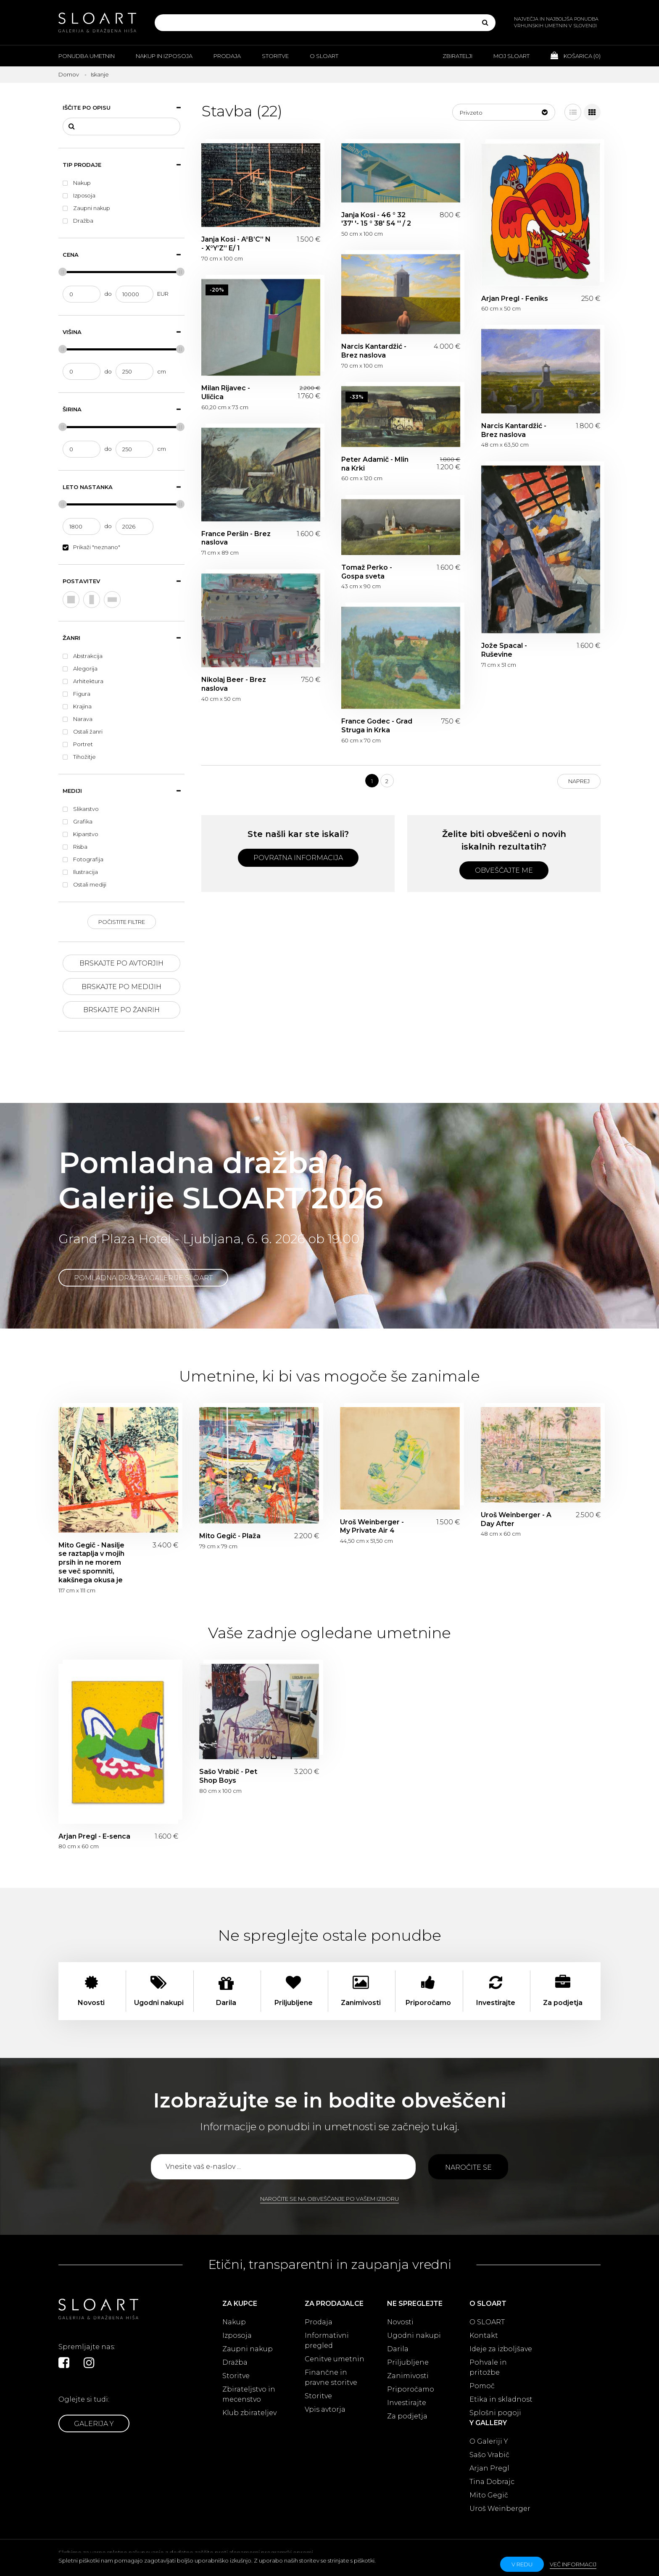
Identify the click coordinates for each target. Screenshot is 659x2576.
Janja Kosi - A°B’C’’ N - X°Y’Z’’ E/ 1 (236, 243)
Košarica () (576, 55)
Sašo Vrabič (489, 2455)
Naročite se (468, 2167)
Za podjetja (407, 2416)
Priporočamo (410, 2389)
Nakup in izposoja (164, 56)
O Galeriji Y (488, 2441)
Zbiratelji (457, 56)
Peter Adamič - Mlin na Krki (375, 463)
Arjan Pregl (489, 2468)
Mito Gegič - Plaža (230, 1536)
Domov (68, 74)
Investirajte (406, 2403)
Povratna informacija (298, 858)
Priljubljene (408, 2362)
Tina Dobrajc (491, 2482)
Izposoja (237, 2335)
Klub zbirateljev (249, 2413)
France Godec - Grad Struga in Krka (376, 725)
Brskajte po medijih (121, 987)
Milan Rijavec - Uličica (225, 392)
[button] (503, 112)
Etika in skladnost (500, 2399)
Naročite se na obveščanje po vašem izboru (329, 2198)
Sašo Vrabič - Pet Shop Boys (228, 1776)
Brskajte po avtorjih (121, 963)
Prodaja (227, 56)
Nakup (234, 2322)
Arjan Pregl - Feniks (514, 299)
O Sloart (324, 56)
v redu (521, 2564)
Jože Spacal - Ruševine (504, 650)
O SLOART (487, 2322)
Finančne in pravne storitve (331, 2377)
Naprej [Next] (579, 781)
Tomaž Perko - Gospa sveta (366, 571)
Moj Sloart (511, 56)
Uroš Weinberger (499, 2509)
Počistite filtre (121, 921)
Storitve (275, 56)
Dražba (235, 2362)
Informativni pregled (327, 2340)
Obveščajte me (504, 870)
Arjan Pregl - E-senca (94, 1836)
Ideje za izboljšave (500, 2349)
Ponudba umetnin (86, 56)
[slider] (62, 272)
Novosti (400, 2322)
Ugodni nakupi (414, 2335)
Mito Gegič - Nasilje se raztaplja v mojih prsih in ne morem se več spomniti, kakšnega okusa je (91, 1562)
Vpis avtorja (325, 2409)
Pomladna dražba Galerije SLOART (143, 1278)
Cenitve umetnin (334, 2359)
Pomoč (482, 2386)
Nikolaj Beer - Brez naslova (233, 684)
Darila (398, 2349)
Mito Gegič (488, 2495)
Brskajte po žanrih (121, 1010)
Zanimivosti (408, 2376)
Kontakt (483, 2335)
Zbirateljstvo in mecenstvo (248, 2394)
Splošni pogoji (495, 2413)
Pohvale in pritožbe (488, 2367)
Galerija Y (94, 2424)
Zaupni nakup (247, 2349)
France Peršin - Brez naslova (236, 538)
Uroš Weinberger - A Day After (516, 1519)
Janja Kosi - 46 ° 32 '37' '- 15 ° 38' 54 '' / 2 (376, 219)
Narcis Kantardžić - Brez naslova (373, 350)
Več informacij (573, 2564)
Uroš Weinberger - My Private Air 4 (372, 1526)
